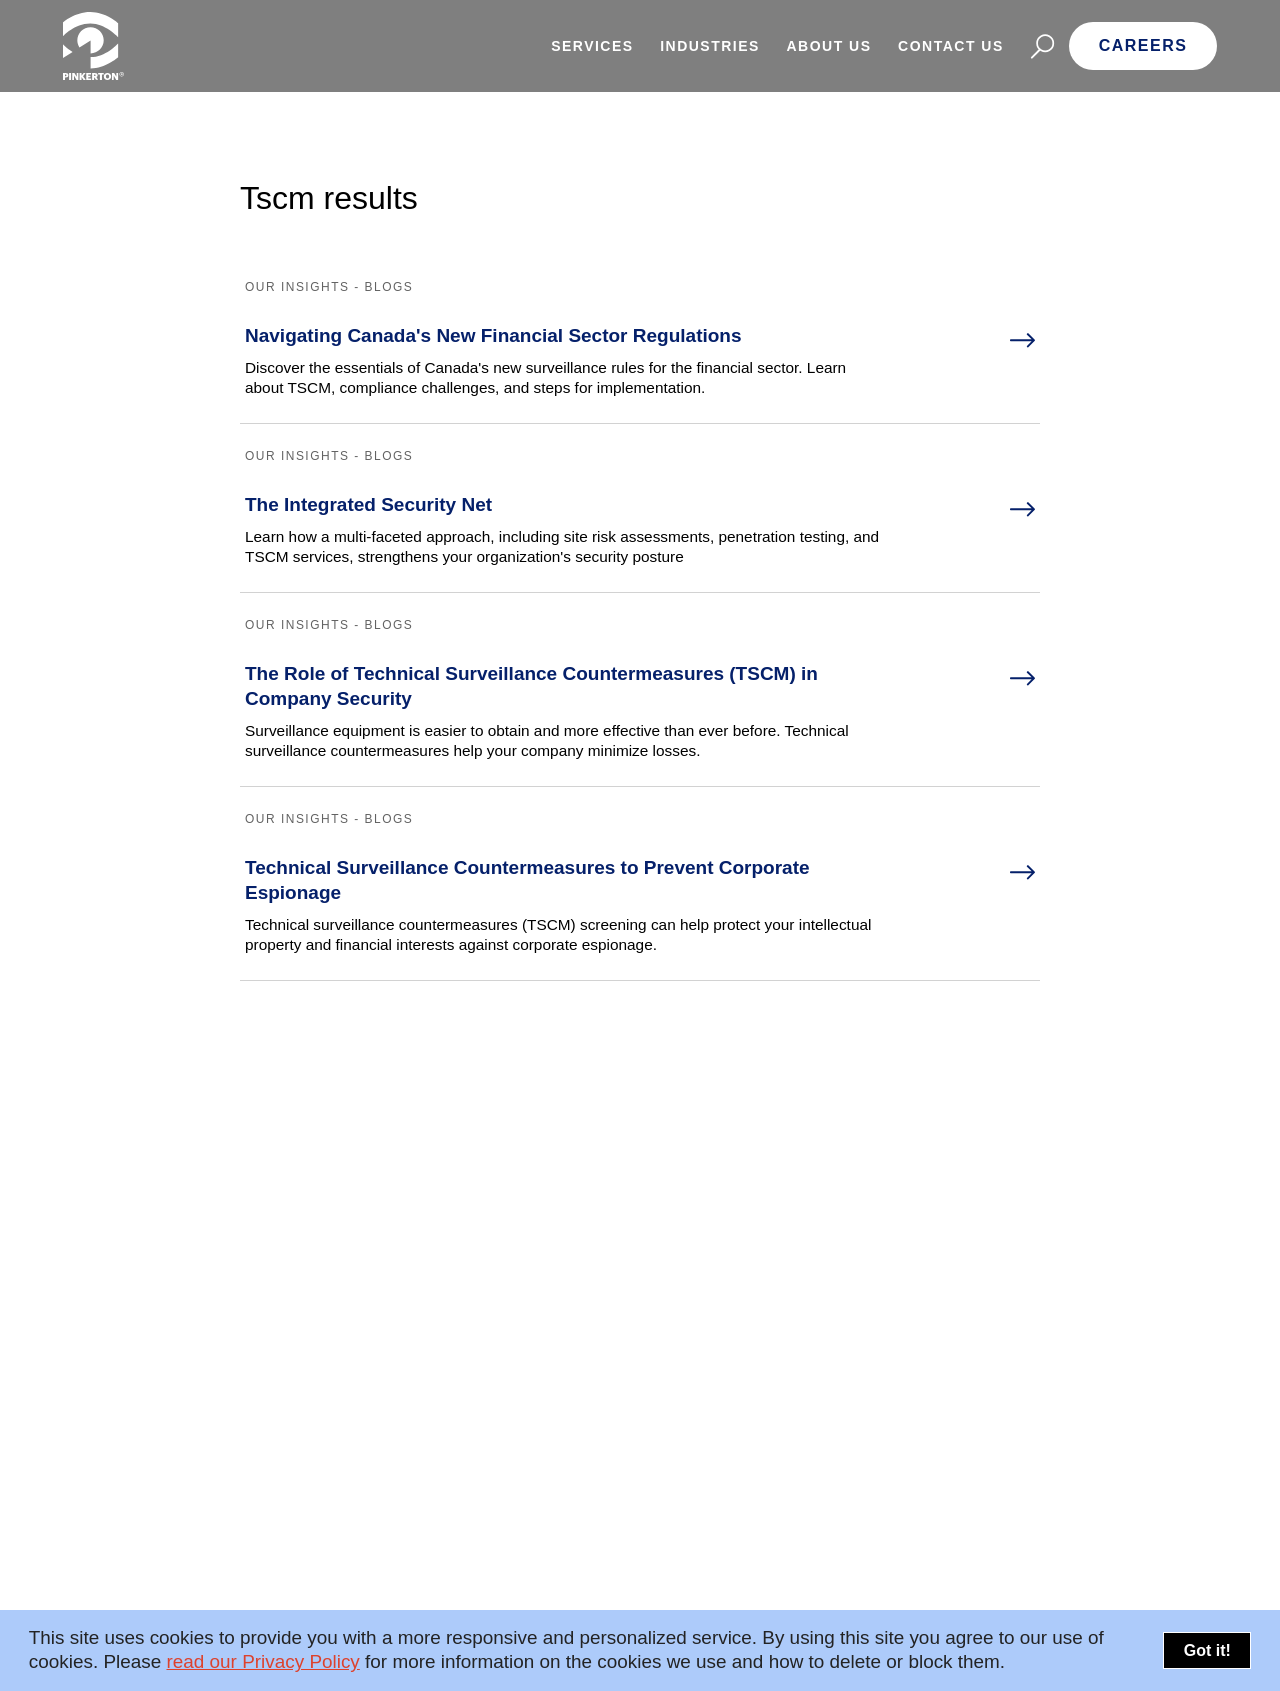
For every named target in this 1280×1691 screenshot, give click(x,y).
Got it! (1207, 1650)
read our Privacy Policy (262, 1661)
